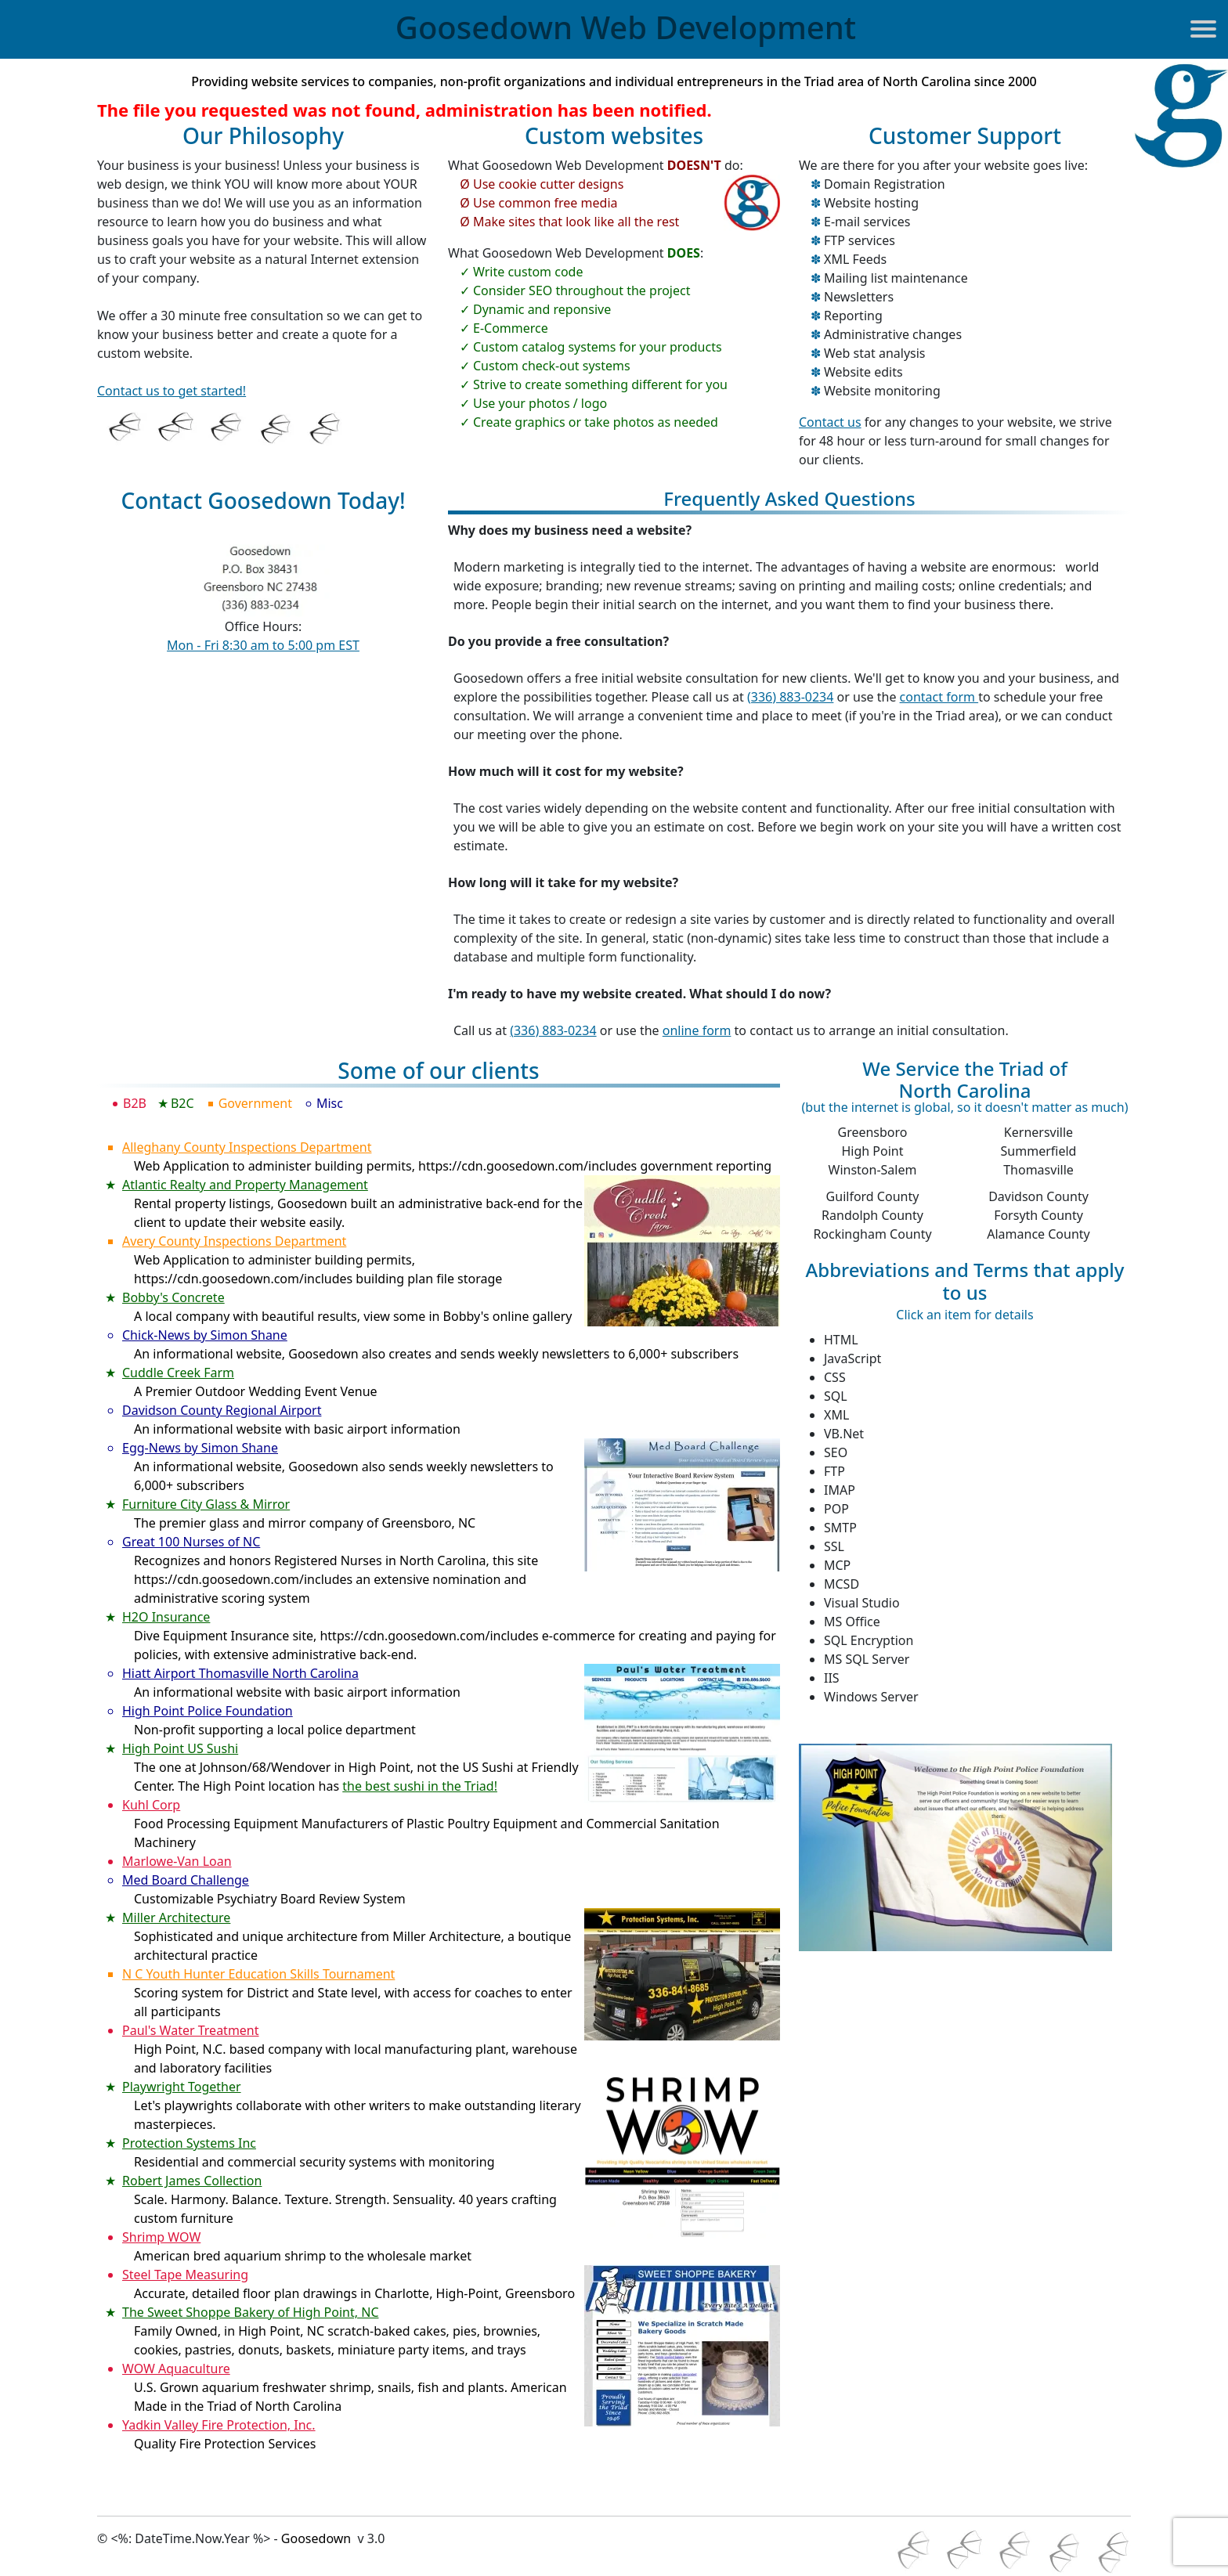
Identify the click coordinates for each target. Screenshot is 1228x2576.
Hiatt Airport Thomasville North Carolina (240, 1673)
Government (257, 1103)
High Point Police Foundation (207, 1710)
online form (697, 1030)
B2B (136, 1103)
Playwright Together (181, 2086)
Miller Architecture (176, 1917)
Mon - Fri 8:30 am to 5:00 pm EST (263, 645)
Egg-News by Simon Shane (200, 1447)
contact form (939, 696)
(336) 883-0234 (790, 696)
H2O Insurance (166, 1616)
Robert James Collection (192, 2180)
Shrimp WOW (161, 2237)
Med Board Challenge (185, 1880)
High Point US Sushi (180, 1748)
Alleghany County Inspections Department (246, 1147)
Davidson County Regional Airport (221, 1410)
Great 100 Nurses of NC (191, 1541)
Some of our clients (438, 1071)
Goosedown (625, 27)
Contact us (830, 422)
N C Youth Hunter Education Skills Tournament (258, 1974)
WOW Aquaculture (176, 2368)
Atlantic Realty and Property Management (245, 1184)
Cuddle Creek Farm (178, 1372)
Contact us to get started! (171, 390)
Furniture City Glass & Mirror (206, 1504)
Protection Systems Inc (189, 2143)
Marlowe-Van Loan (177, 1861)
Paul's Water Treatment (190, 2030)
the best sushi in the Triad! (419, 1786)
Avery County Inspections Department (234, 1241)
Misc (331, 1103)
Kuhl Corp (151, 1804)
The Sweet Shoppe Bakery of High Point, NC (250, 2312)
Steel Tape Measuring (185, 2274)
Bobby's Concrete (173, 1297)
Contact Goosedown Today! (263, 501)
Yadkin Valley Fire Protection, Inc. (219, 2424)
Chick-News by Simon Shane (204, 1335)
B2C (184, 1103)
